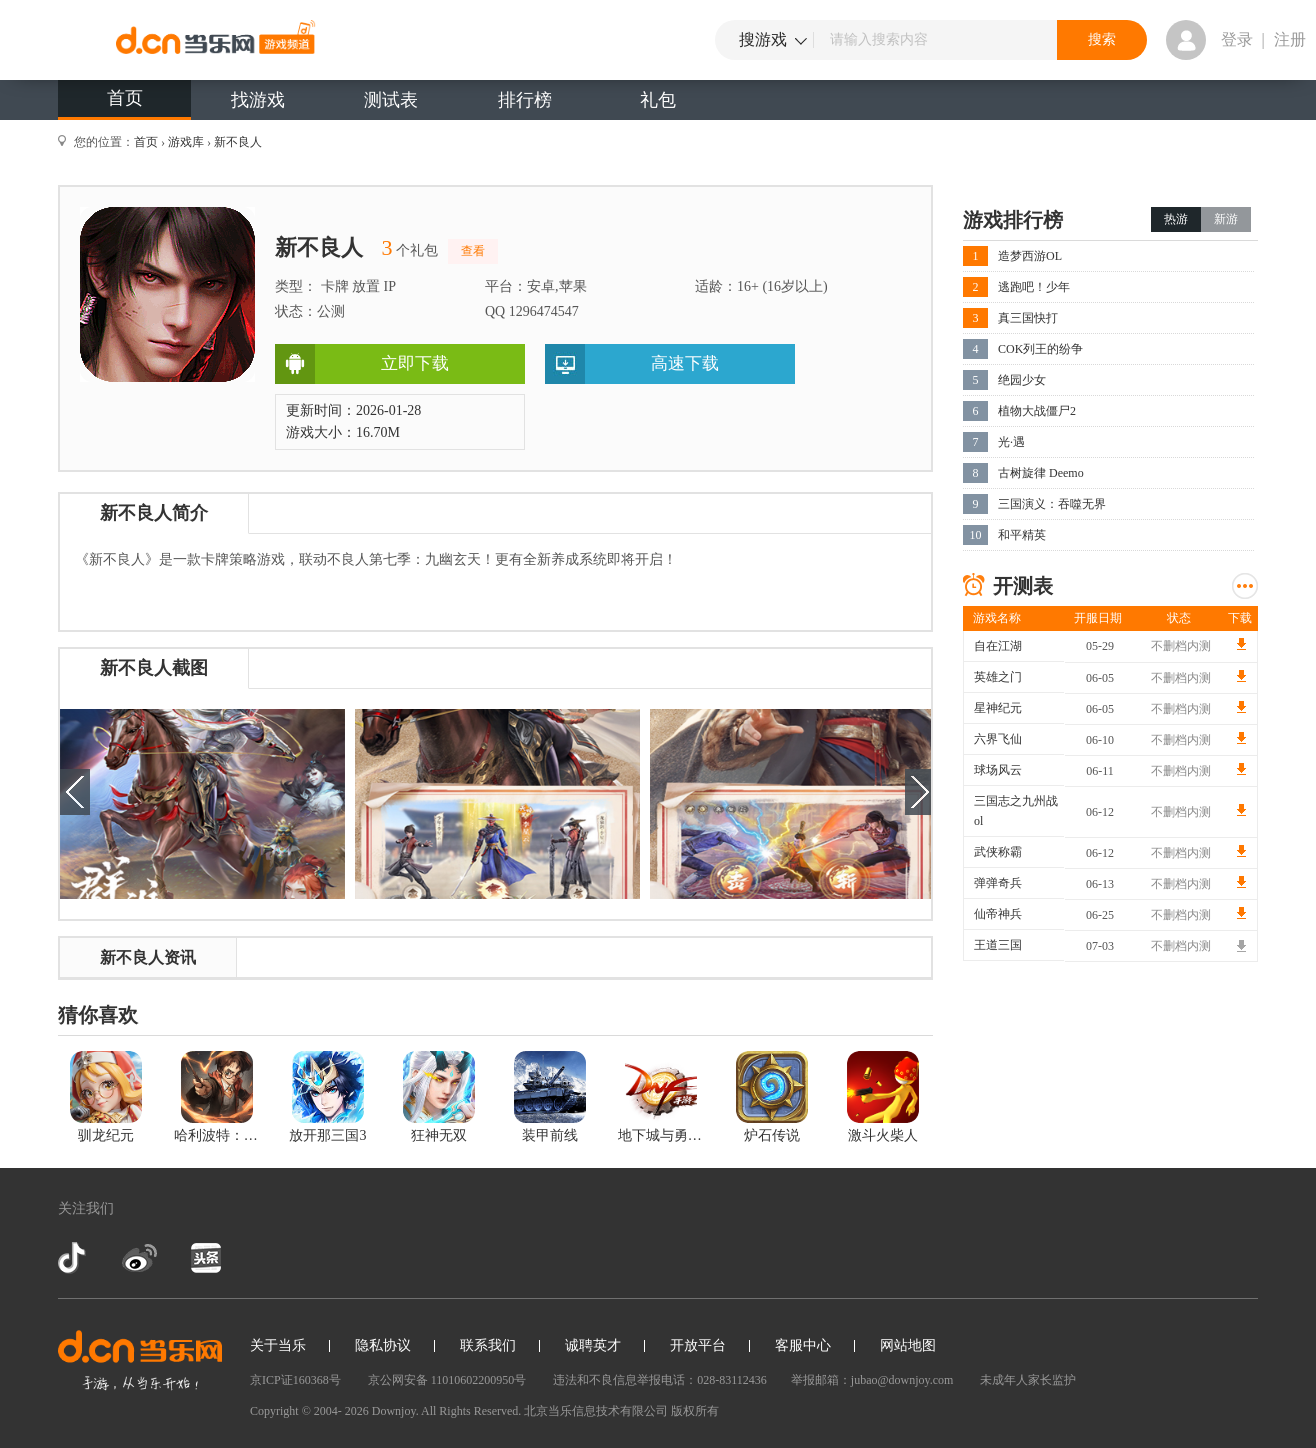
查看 (473, 251)
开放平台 (698, 1345)
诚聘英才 (593, 1345)
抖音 (74, 1258)
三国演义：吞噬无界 (1052, 504)
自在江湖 (998, 646)
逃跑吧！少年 (1034, 287)
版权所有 (695, 1411)
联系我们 (488, 1345)
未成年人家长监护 (1028, 1380)
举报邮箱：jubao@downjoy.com (872, 1380)
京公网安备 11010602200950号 (447, 1380)
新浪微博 (139, 1258)
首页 (125, 98)
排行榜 (525, 100)
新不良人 (238, 142)
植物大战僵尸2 (1037, 411)
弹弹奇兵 (998, 883)
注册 (1290, 39)
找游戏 (258, 100)
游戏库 (186, 142)
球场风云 (998, 770)
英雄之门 (998, 677)
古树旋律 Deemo (1041, 473)
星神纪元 (998, 708)
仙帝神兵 (998, 914)
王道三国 (998, 945)
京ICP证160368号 (295, 1380)
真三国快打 (1028, 318)
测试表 (391, 100)
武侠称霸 (998, 852)
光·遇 (1011, 442)
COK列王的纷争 (1040, 349)
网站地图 (908, 1345)
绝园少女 (1022, 380)
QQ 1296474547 (532, 311)
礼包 (658, 100)
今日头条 (205, 1258)
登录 (1237, 39)
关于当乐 (278, 1345)
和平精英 (1022, 535)
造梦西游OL (1030, 256)
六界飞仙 (998, 739)
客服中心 (803, 1345)
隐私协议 (383, 1345)
